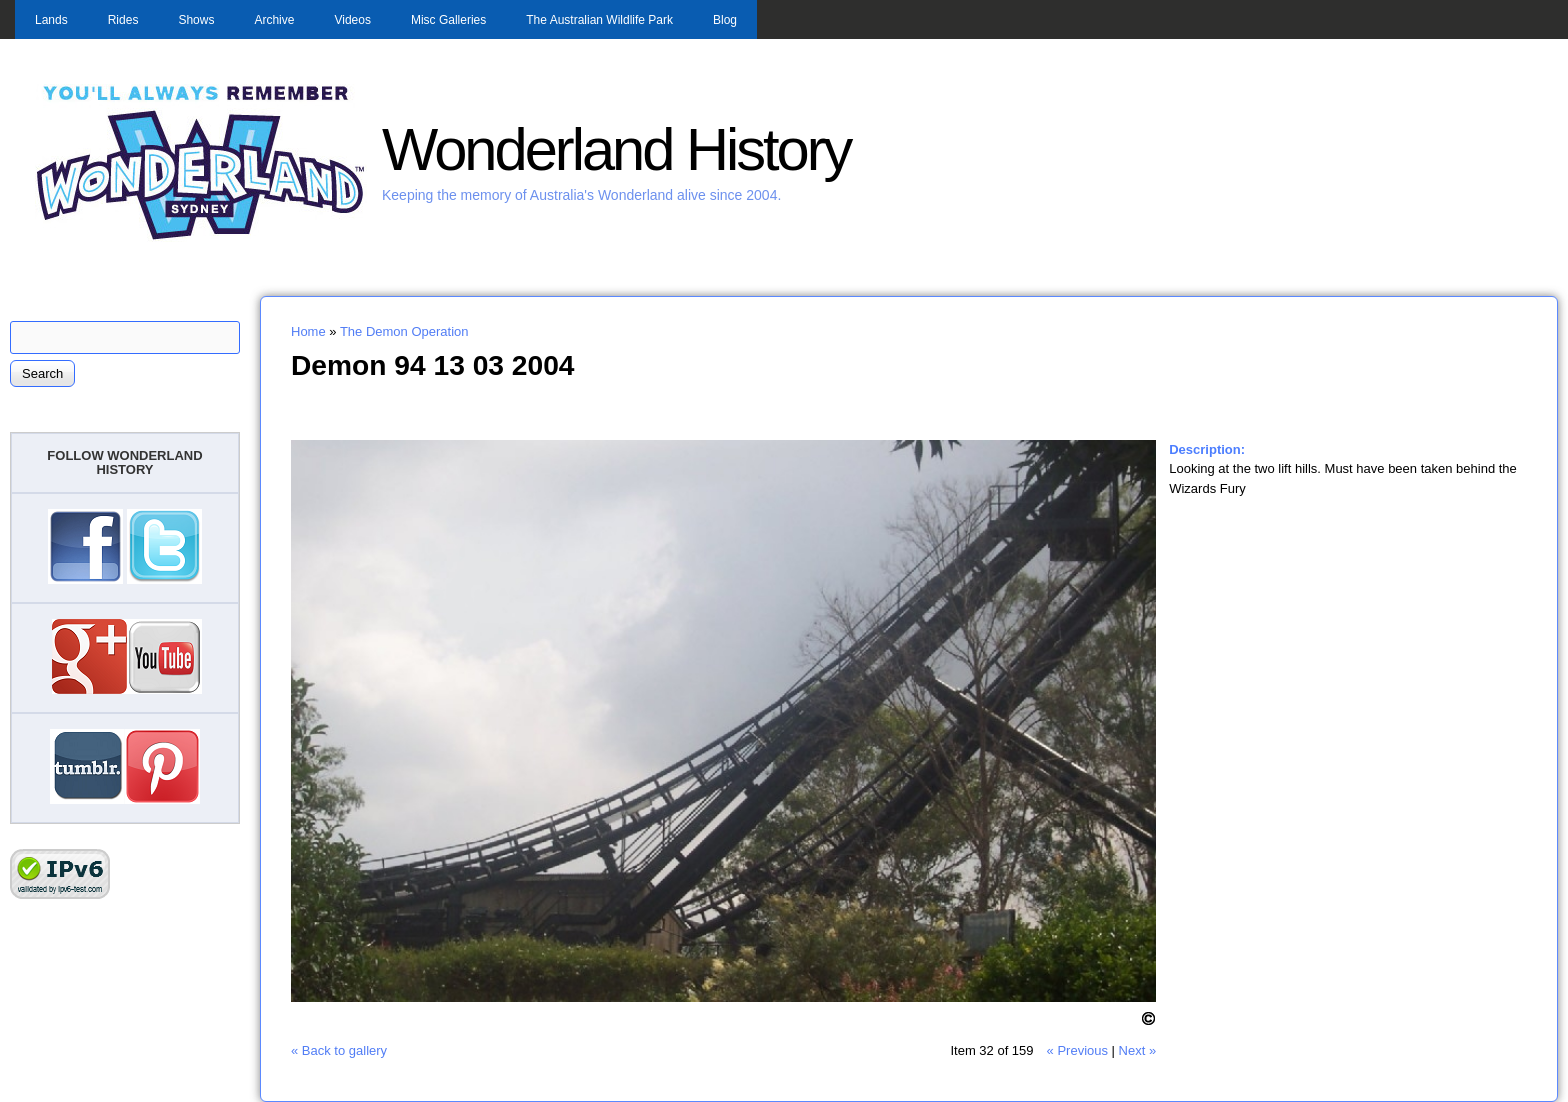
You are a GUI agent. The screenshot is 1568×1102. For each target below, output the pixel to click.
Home (308, 331)
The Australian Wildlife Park (599, 20)
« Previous (1077, 1050)
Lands (51, 20)
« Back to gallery (339, 1050)
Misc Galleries (448, 20)
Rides (123, 20)
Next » (1138, 1050)
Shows (196, 20)
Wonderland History (616, 149)
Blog (725, 20)
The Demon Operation (404, 331)
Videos (352, 20)
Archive (274, 20)
